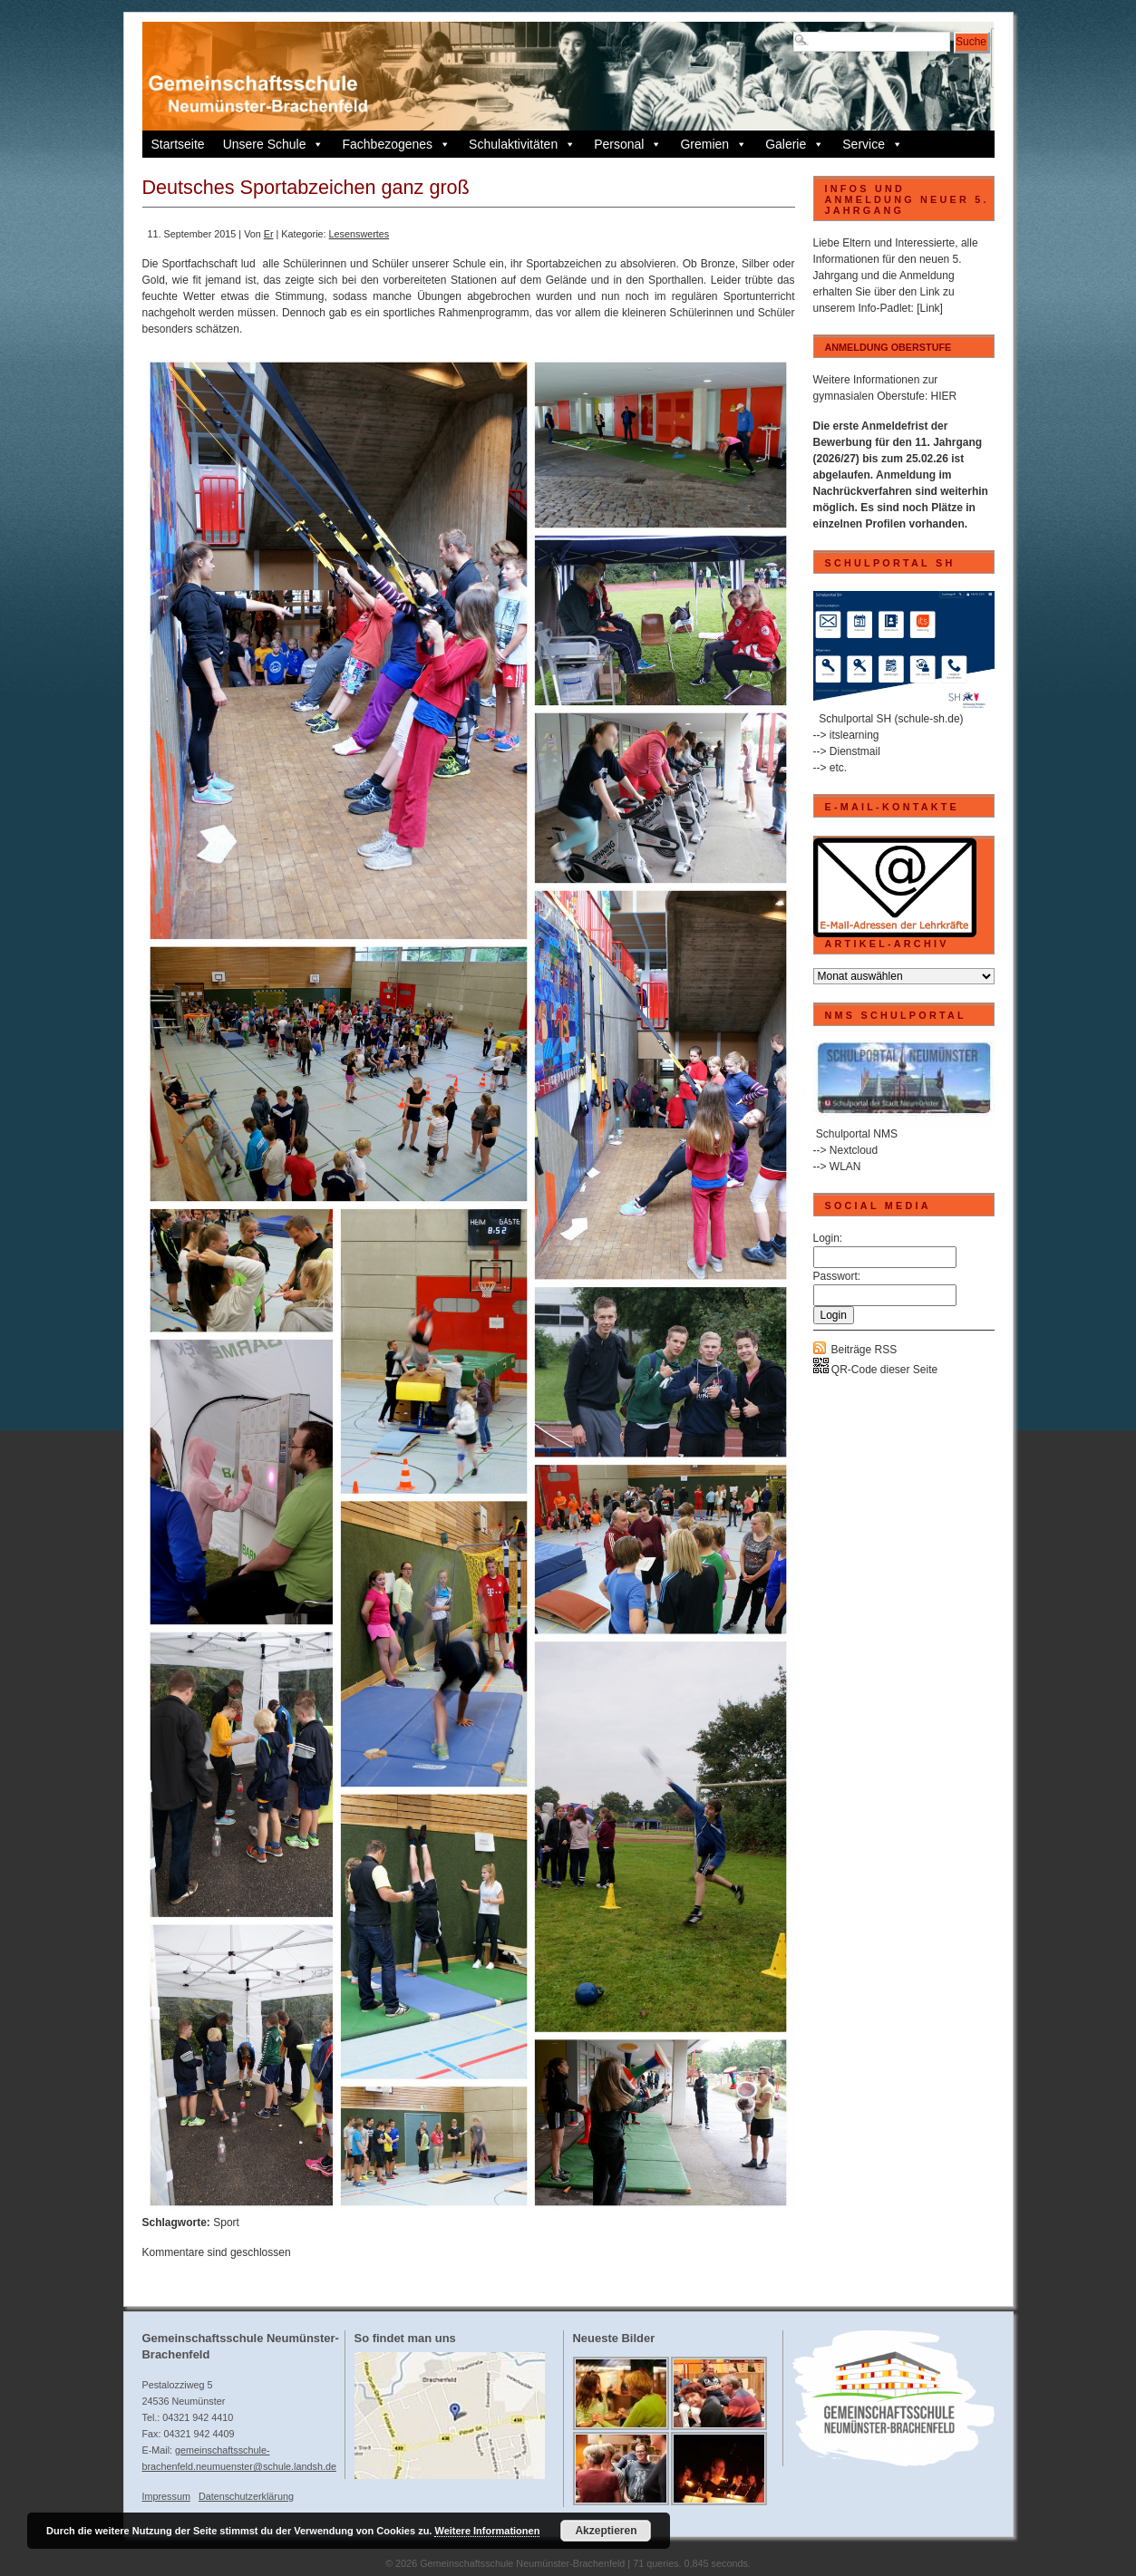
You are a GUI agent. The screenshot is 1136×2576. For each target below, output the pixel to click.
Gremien (713, 144)
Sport (226, 2222)
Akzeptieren (605, 2530)
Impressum (166, 2496)
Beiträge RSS (864, 1349)
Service (872, 144)
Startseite (178, 144)
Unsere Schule (274, 144)
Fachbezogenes (396, 144)
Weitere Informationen (486, 2530)
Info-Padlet (885, 308)
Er (269, 233)
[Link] (930, 308)
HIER (944, 396)
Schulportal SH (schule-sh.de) (891, 718)
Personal (628, 144)
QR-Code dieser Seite (875, 1369)
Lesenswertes (359, 233)
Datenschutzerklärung (246, 2496)
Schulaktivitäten (522, 144)
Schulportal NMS (857, 1134)
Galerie (794, 144)
